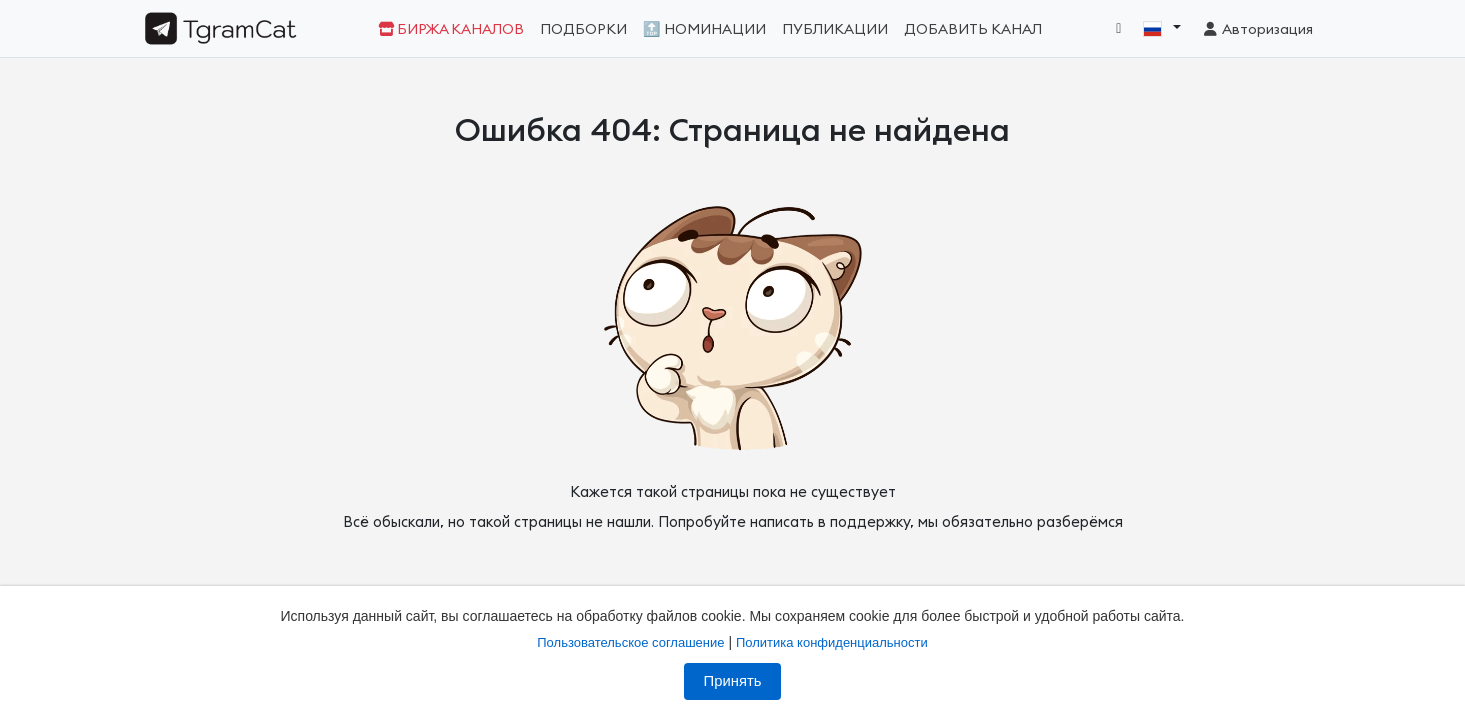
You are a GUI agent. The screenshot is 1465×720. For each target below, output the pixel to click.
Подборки (583, 29)
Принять (733, 681)
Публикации (835, 29)
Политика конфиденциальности (832, 642)
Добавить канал (973, 29)
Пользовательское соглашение (630, 642)
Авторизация (1257, 29)
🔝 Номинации (704, 29)
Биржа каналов (451, 29)
